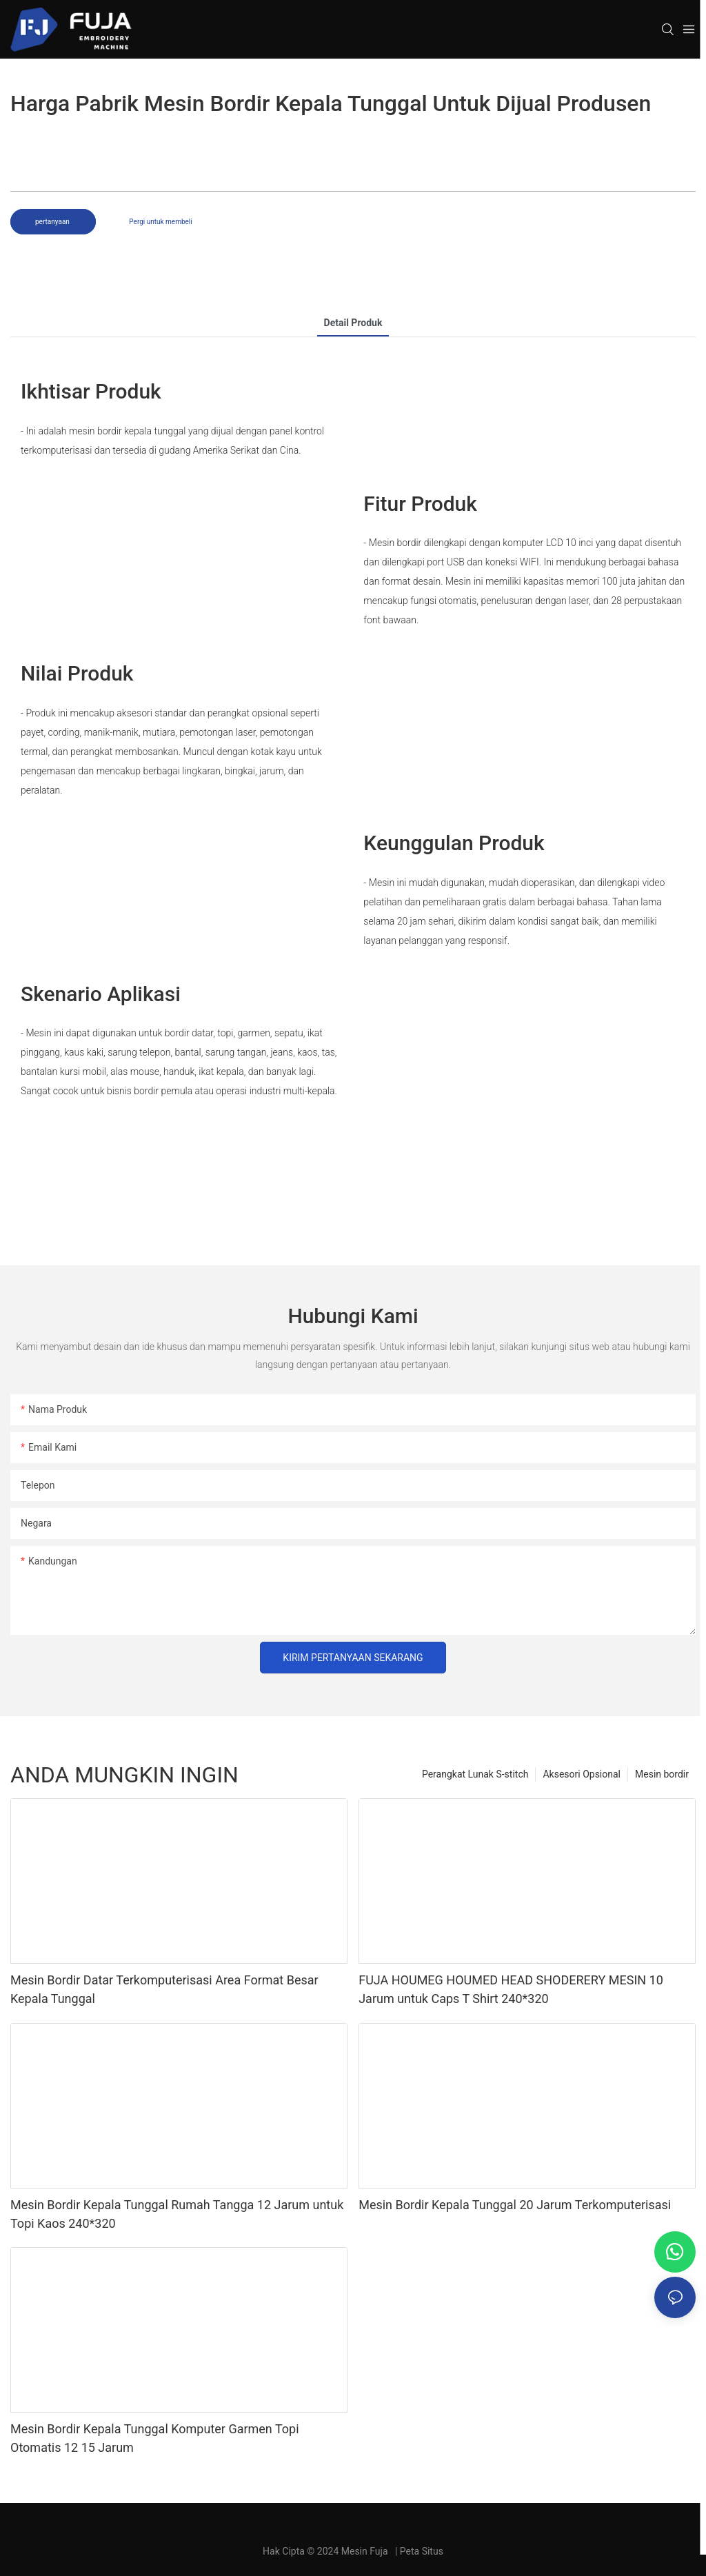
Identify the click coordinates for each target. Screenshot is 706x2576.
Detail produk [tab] (353, 322)
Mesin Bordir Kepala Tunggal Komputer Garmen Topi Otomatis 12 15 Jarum (154, 2438)
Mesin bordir (662, 1774)
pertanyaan (53, 221)
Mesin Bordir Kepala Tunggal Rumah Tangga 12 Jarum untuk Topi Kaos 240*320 (176, 2214)
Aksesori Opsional (582, 1774)
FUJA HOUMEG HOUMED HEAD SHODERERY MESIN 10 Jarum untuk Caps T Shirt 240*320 (511, 1989)
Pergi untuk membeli (160, 221)
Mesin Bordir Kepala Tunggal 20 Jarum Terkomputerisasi (515, 2204)
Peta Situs (421, 2551)
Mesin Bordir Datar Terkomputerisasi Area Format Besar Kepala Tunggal (164, 1989)
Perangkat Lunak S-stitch (475, 1774)
